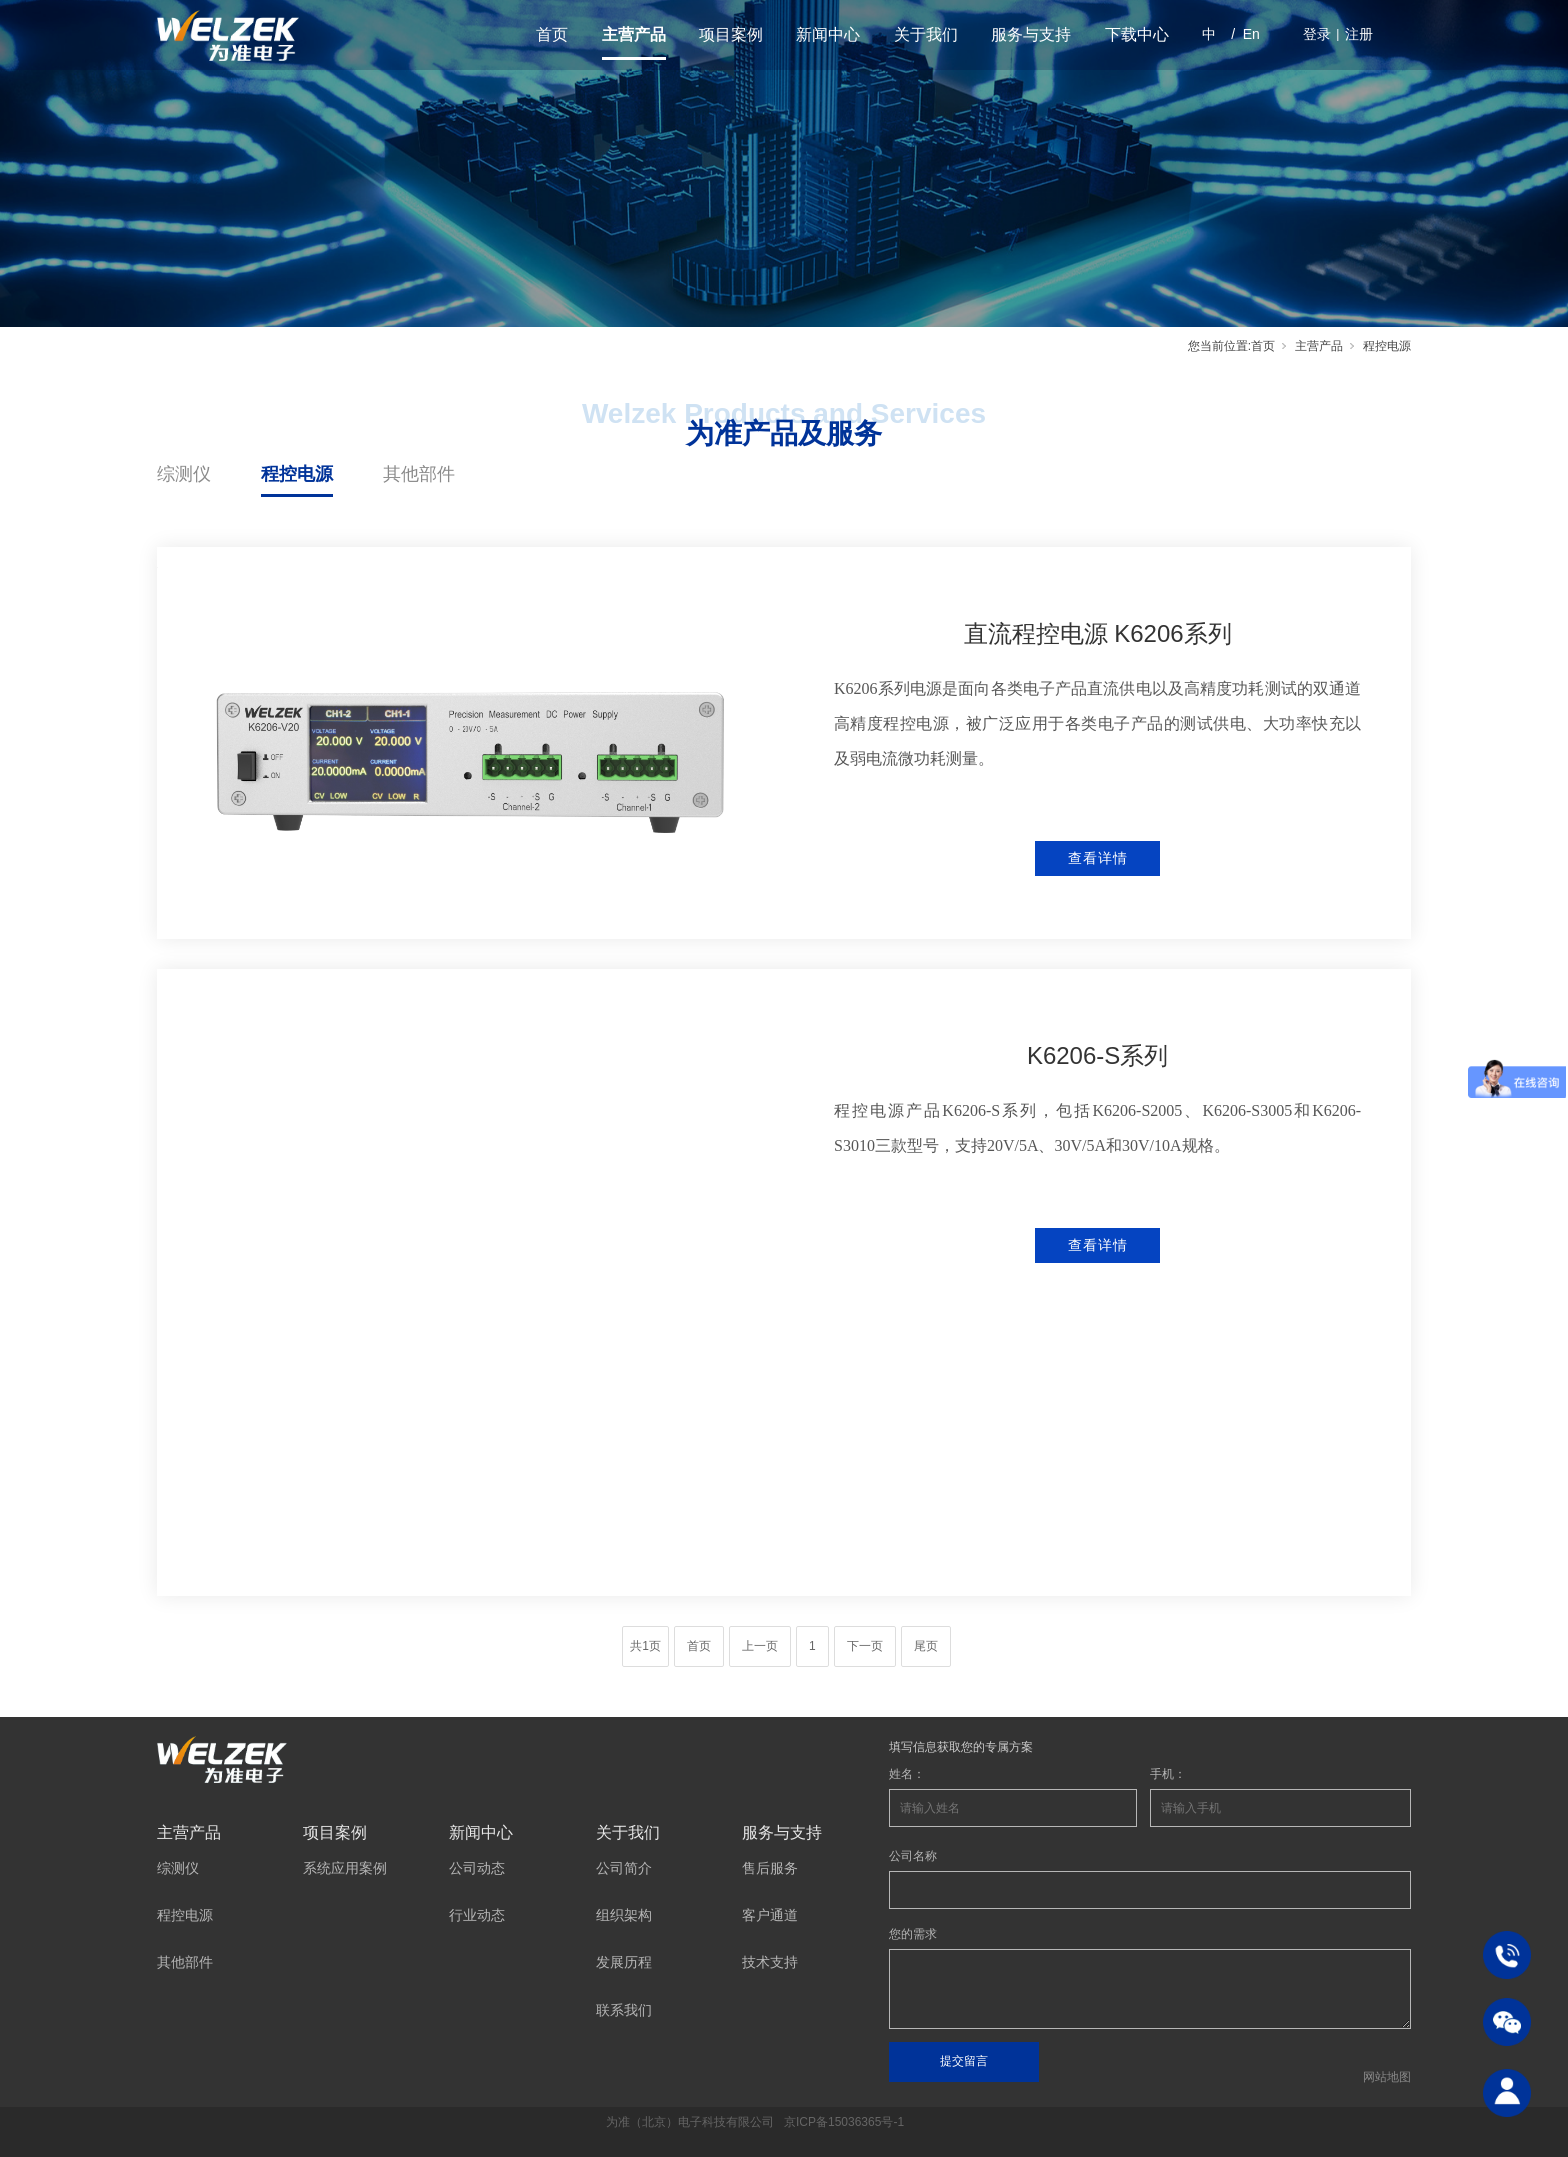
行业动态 (477, 1915)
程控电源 (297, 474)
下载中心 (1137, 34)
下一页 (865, 1646)
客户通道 (770, 1915)
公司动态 (477, 1868)
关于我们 (926, 34)
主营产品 (634, 34)
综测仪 (184, 474)
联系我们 (624, 2010)
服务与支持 (1031, 34)
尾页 (926, 1646)
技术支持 (770, 1962)
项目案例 (731, 34)
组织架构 (624, 1915)
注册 (1359, 34)
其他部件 (419, 474)
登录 (1317, 34)
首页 (552, 34)
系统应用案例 (345, 1868)
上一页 (760, 1646)
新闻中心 (828, 34)
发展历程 (624, 1962)
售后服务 (770, 1868)
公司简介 (624, 1868)
